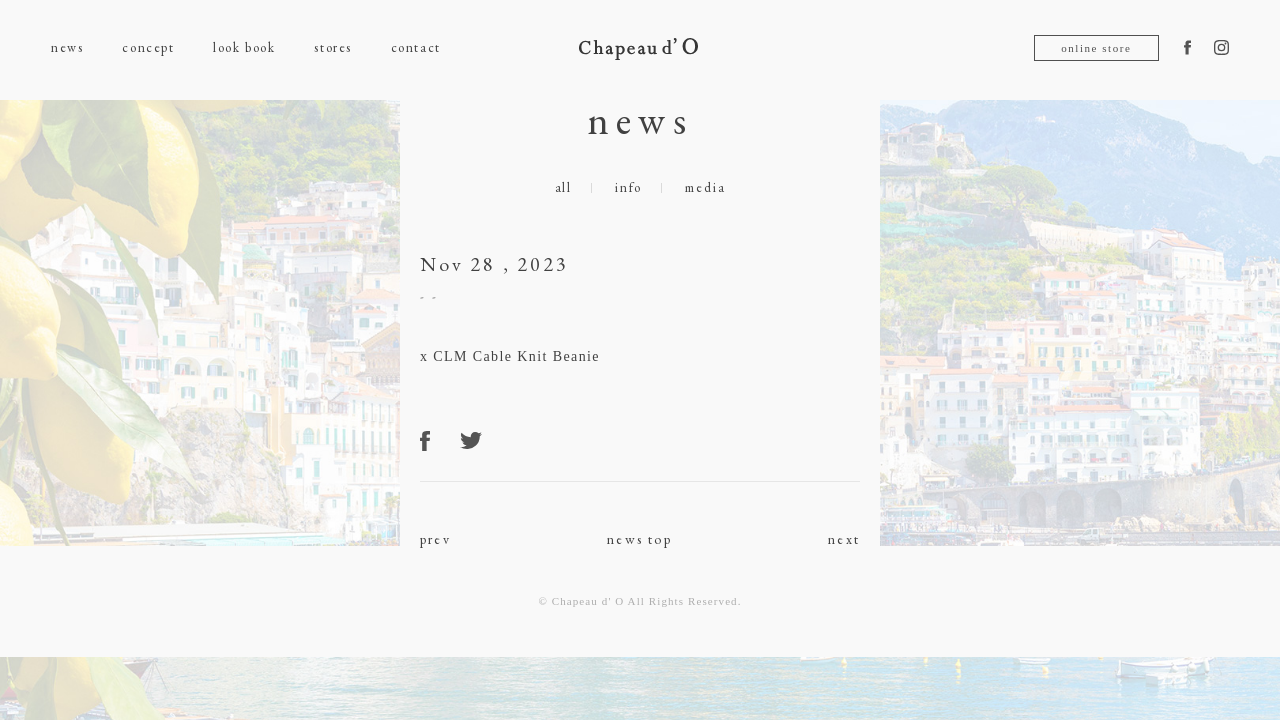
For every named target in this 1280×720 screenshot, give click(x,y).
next (844, 539)
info (628, 187)
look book (244, 47)
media (705, 187)
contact (416, 47)
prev (435, 539)
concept (148, 47)
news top (639, 539)
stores (332, 47)
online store (1096, 48)
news (67, 47)
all (563, 187)
